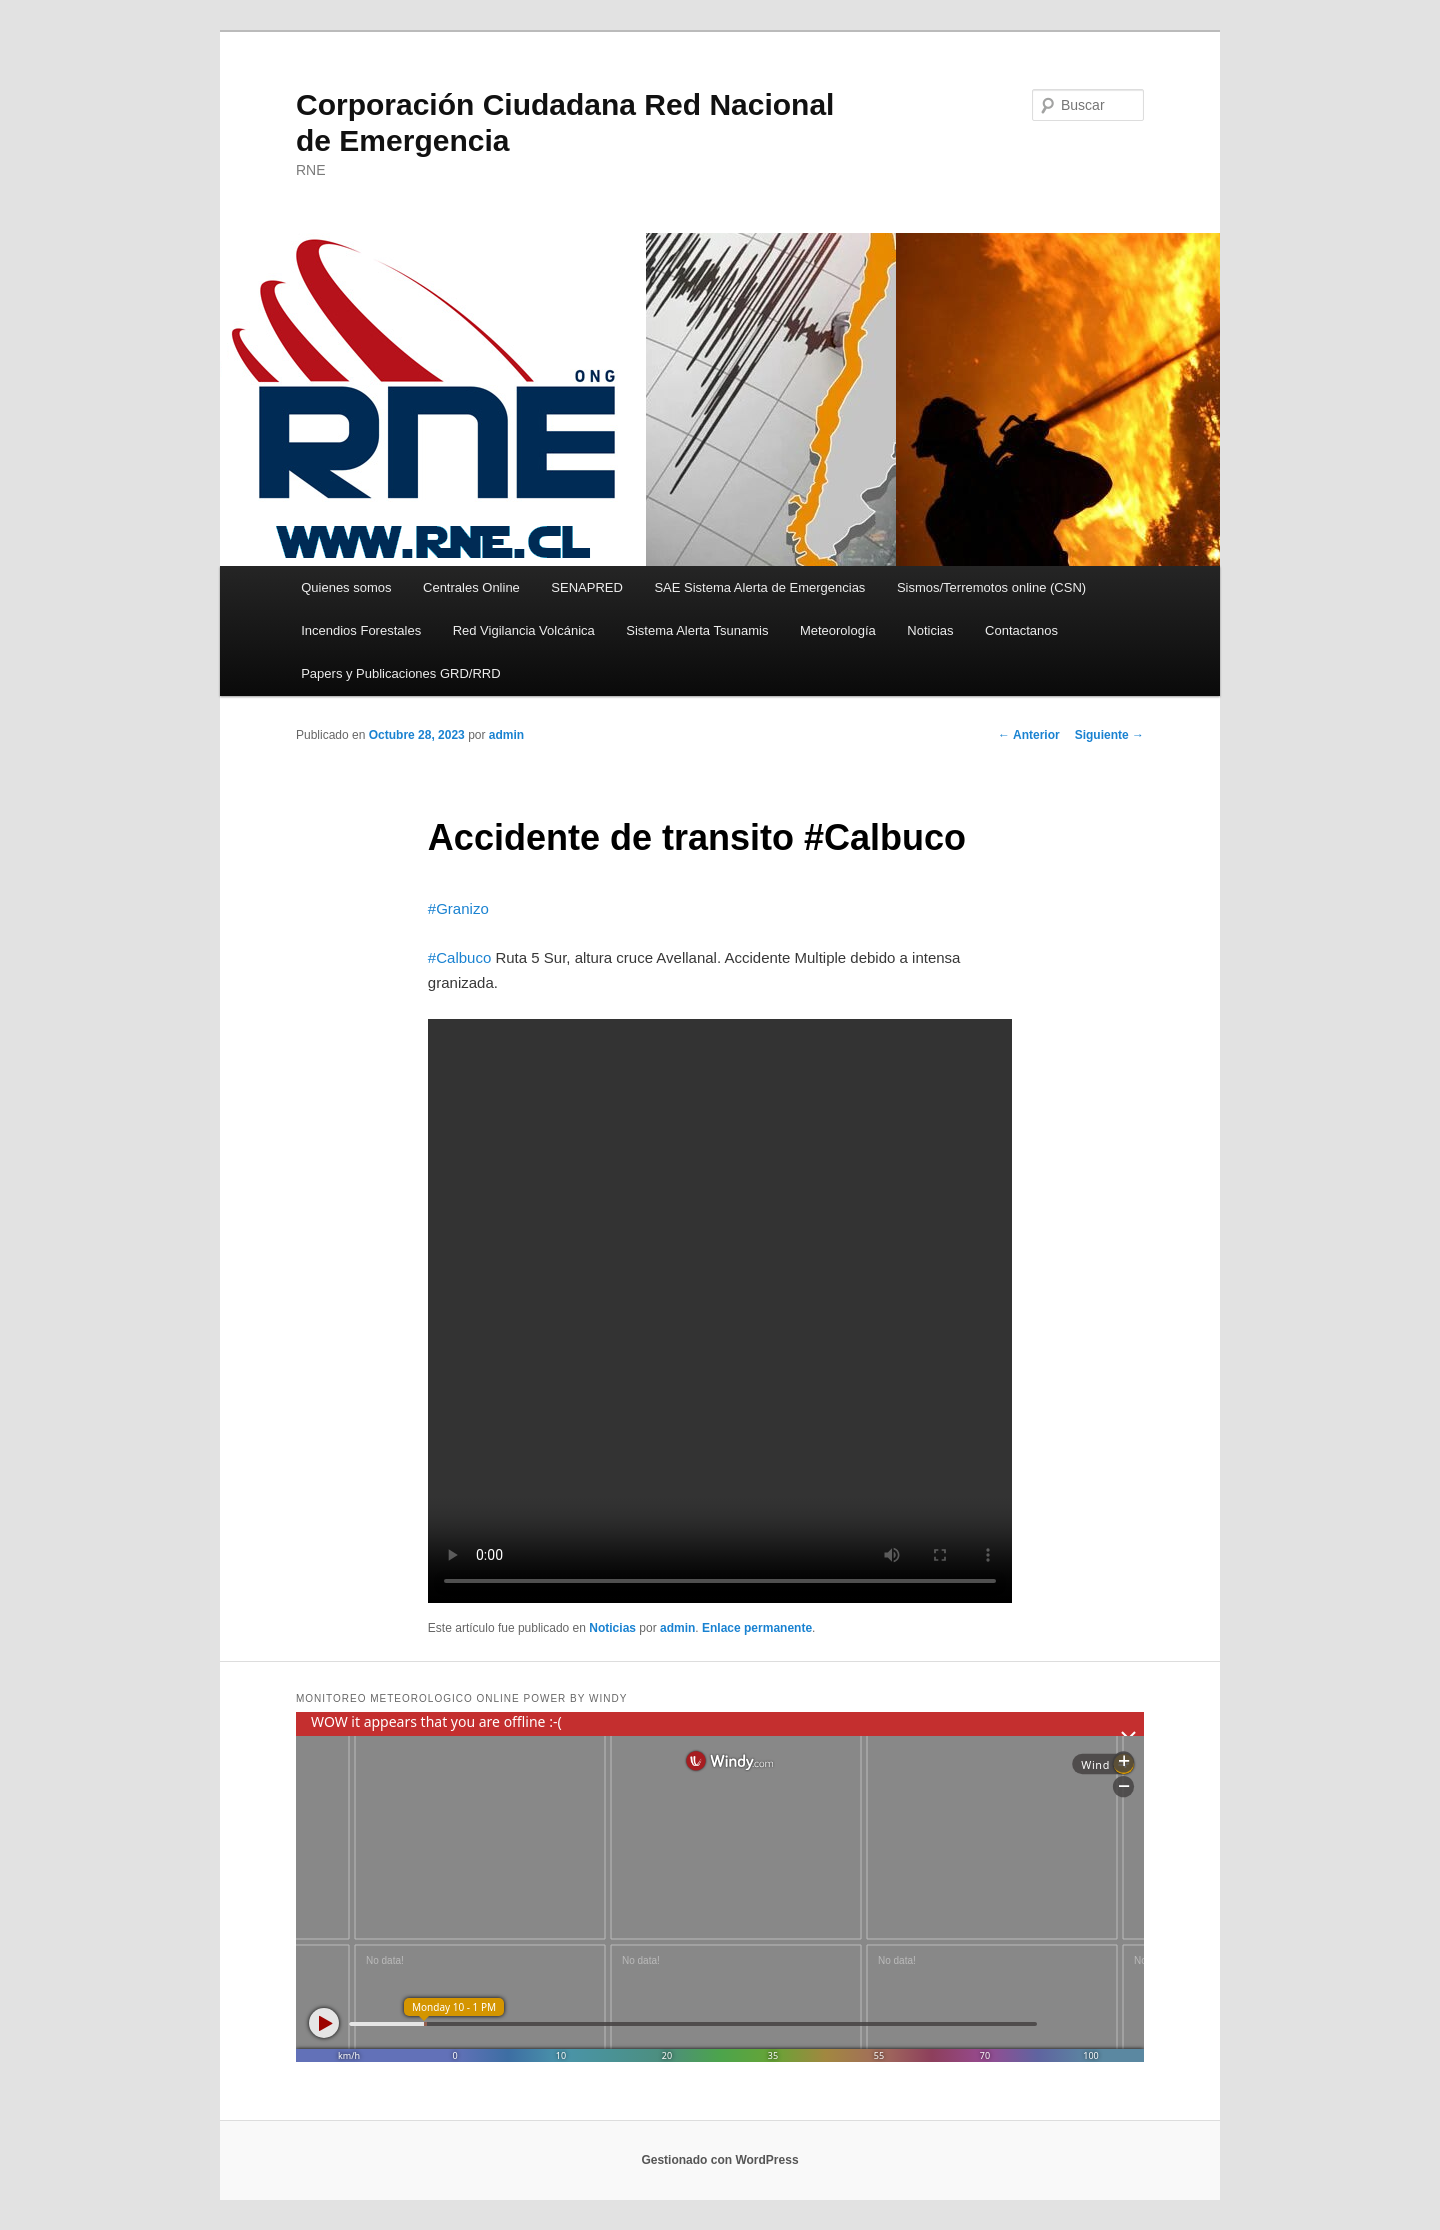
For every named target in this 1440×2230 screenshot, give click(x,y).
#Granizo (458, 908)
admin (506, 735)
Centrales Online (471, 587)
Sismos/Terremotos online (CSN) (991, 587)
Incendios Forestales (361, 630)
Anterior (1029, 735)
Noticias (930, 630)
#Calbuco (459, 957)
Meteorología (838, 630)
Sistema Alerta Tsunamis (697, 630)
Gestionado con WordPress (719, 2160)
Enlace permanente (757, 1628)
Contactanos (1021, 630)
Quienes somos (346, 587)
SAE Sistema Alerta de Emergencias (759, 587)
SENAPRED (587, 587)
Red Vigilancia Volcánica (524, 630)
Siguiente (1109, 735)
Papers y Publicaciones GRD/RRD (400, 673)
